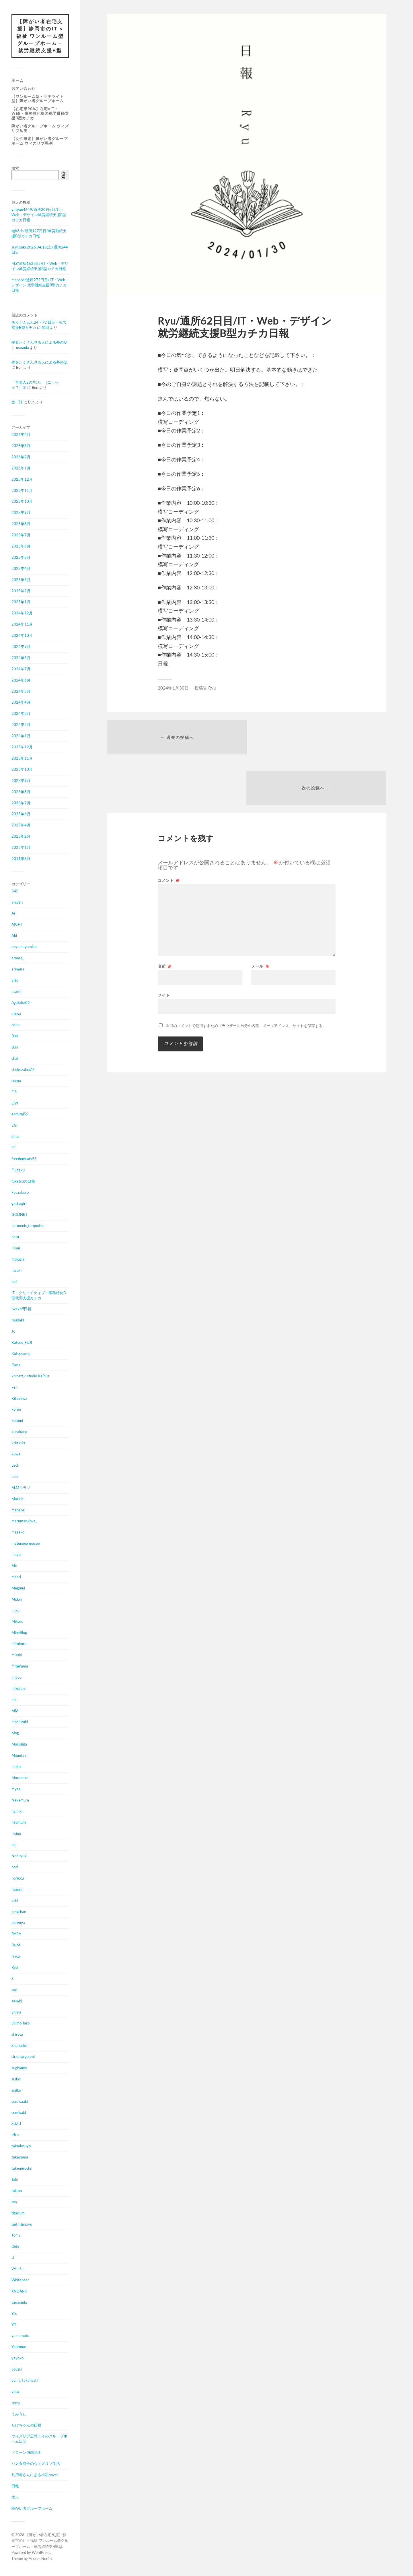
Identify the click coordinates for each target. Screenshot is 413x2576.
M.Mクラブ (20, 1488)
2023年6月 (20, 814)
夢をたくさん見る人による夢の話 (39, 342)
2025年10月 (22, 501)
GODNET (19, 1214)
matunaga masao (25, 1543)
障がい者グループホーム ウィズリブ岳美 (40, 128)
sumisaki (18, 2113)
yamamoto (20, 2336)
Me (14, 1566)
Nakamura (20, 1800)
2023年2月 (20, 836)
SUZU (16, 2123)
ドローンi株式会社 (26, 2452)
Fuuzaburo (20, 1192)
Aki (14, 935)
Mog (15, 1733)
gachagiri (18, 1203)
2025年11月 (22, 490)
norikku (17, 1878)
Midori (16, 1599)
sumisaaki (19, 2101)
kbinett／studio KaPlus (30, 1376)
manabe (18, 1510)
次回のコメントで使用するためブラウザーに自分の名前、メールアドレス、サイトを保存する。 (246, 975)
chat (15, 1058)
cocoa (16, 1081)
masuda (22, 347)
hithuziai (18, 1259)
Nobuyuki (19, 1856)
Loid (14, 1476)
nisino (16, 1833)
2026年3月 (20, 446)
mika (15, 1610)
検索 (15, 168)
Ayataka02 (20, 1002)
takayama (19, 2157)
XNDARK (19, 2291)
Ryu (14, 1967)
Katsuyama (20, 1354)
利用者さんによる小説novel (34, 2475)
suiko (15, 2079)
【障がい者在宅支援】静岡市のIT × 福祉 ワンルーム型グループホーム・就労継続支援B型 (40, 36)
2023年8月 (20, 792)
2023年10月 (22, 769)
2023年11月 (22, 758)
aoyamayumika (24, 947)
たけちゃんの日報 (26, 2425)
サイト (164, 945)
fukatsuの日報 (23, 1181)
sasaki (16, 2001)
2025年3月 (20, 580)
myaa (16, 1789)
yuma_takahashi (24, 2380)
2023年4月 (20, 825)
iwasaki (17, 1320)
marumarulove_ (24, 1521)
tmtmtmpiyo (21, 2224)
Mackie (17, 1499)
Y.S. (14, 2313)
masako (17, 1532)
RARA (16, 1934)
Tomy (16, 2235)
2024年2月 (20, 725)
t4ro (15, 2135)
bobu (15, 1025)
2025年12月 (22, 479)
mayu (16, 1554)
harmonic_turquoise (27, 1226)
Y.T (13, 2324)
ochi (14, 1900)
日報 (15, 2486)
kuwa (15, 1454)
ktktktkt (18, 1443)
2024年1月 (20, 736)
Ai (13, 913)
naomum (18, 1822)
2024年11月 (22, 624)
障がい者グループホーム (31, 2508)
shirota (17, 2034)
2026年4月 (20, 434)
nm (14, 1845)
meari (16, 1577)
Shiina (16, 2012)
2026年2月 (20, 457)
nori (14, 1867)
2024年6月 (20, 680)
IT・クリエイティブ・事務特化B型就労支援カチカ (38, 1295)
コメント (169, 830)
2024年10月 (22, 635)
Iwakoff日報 (21, 1309)
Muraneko (19, 1778)
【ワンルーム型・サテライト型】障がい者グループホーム (37, 98)
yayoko (17, 2358)
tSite (15, 2246)
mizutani (18, 1688)
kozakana (19, 1432)
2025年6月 (20, 546)
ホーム (17, 80)
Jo (13, 1331)
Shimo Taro (20, 2023)
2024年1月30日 (173, 687)
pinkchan (18, 1912)
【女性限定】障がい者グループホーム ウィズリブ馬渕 (39, 141)
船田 (45, 327)
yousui (16, 2369)
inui (14, 1282)
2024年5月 (20, 691)
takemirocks (21, 2168)
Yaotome (18, 2347)
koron (16, 1409)
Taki (14, 2179)
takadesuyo (21, 2146)
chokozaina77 (22, 1069)
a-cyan (17, 902)
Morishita (19, 1744)
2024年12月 (22, 613)
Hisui (15, 1248)
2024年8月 (20, 658)
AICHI (16, 924)
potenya (18, 1923)
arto (14, 980)
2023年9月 (20, 781)
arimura (17, 969)
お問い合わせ (23, 88)
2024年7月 (20, 669)
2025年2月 (20, 591)
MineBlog (19, 1632)
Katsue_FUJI (21, 1342)
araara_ (17, 958)
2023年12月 (22, 747)
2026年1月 (20, 468)
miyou (16, 1677)
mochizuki (19, 1722)
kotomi (17, 1420)
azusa (16, 1014)
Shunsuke (19, 2045)
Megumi (18, 1588)
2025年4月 (20, 568)
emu (15, 1136)
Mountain (19, 1755)
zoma (15, 2403)
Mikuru (17, 1621)
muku (16, 1766)
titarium (18, 2213)
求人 (15, 2497)
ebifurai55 (19, 1114)
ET (13, 1148)
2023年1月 (20, 847)
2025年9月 (20, 512)
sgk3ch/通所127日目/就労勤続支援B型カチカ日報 (39, 233)
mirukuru (18, 1644)
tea (14, 2202)
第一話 (17, 402)
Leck (15, 1465)
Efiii (14, 1125)
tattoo (16, 2191)
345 (14, 891)
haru (15, 1237)
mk (14, 1700)
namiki (16, 1811)
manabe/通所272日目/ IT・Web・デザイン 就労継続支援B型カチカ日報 (40, 285)
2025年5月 (20, 557)
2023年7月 (20, 803)
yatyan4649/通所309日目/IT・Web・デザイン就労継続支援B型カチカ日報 (38, 214)
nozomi (17, 1889)
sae (14, 1990)
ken (14, 1387)
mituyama (19, 1666)
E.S (14, 1092)
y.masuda (19, 2302)
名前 (165, 916)
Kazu (15, 1365)
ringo (15, 1956)
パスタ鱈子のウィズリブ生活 (35, 2464)
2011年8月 (20, 859)
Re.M (15, 1945)
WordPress (41, 2552)
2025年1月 (20, 602)
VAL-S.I (17, 2269)
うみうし (18, 2414)
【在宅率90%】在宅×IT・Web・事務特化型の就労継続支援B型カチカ (40, 114)
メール (260, 916)
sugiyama (19, 2068)
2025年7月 (20, 535)
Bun (14, 1036)
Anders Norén (40, 2558)
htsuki (16, 1270)
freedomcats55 (24, 1159)
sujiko (16, 2090)
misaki (16, 1655)
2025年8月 (20, 524)
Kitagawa (19, 1398)
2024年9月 (20, 647)
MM (14, 1711)
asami (16, 991)
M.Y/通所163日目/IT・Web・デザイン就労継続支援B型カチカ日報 (39, 266)
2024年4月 (20, 702)
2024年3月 (20, 713)
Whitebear (20, 2280)
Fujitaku (18, 1170)
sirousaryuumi (23, 2057)
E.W (14, 1103)
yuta (15, 2391)
